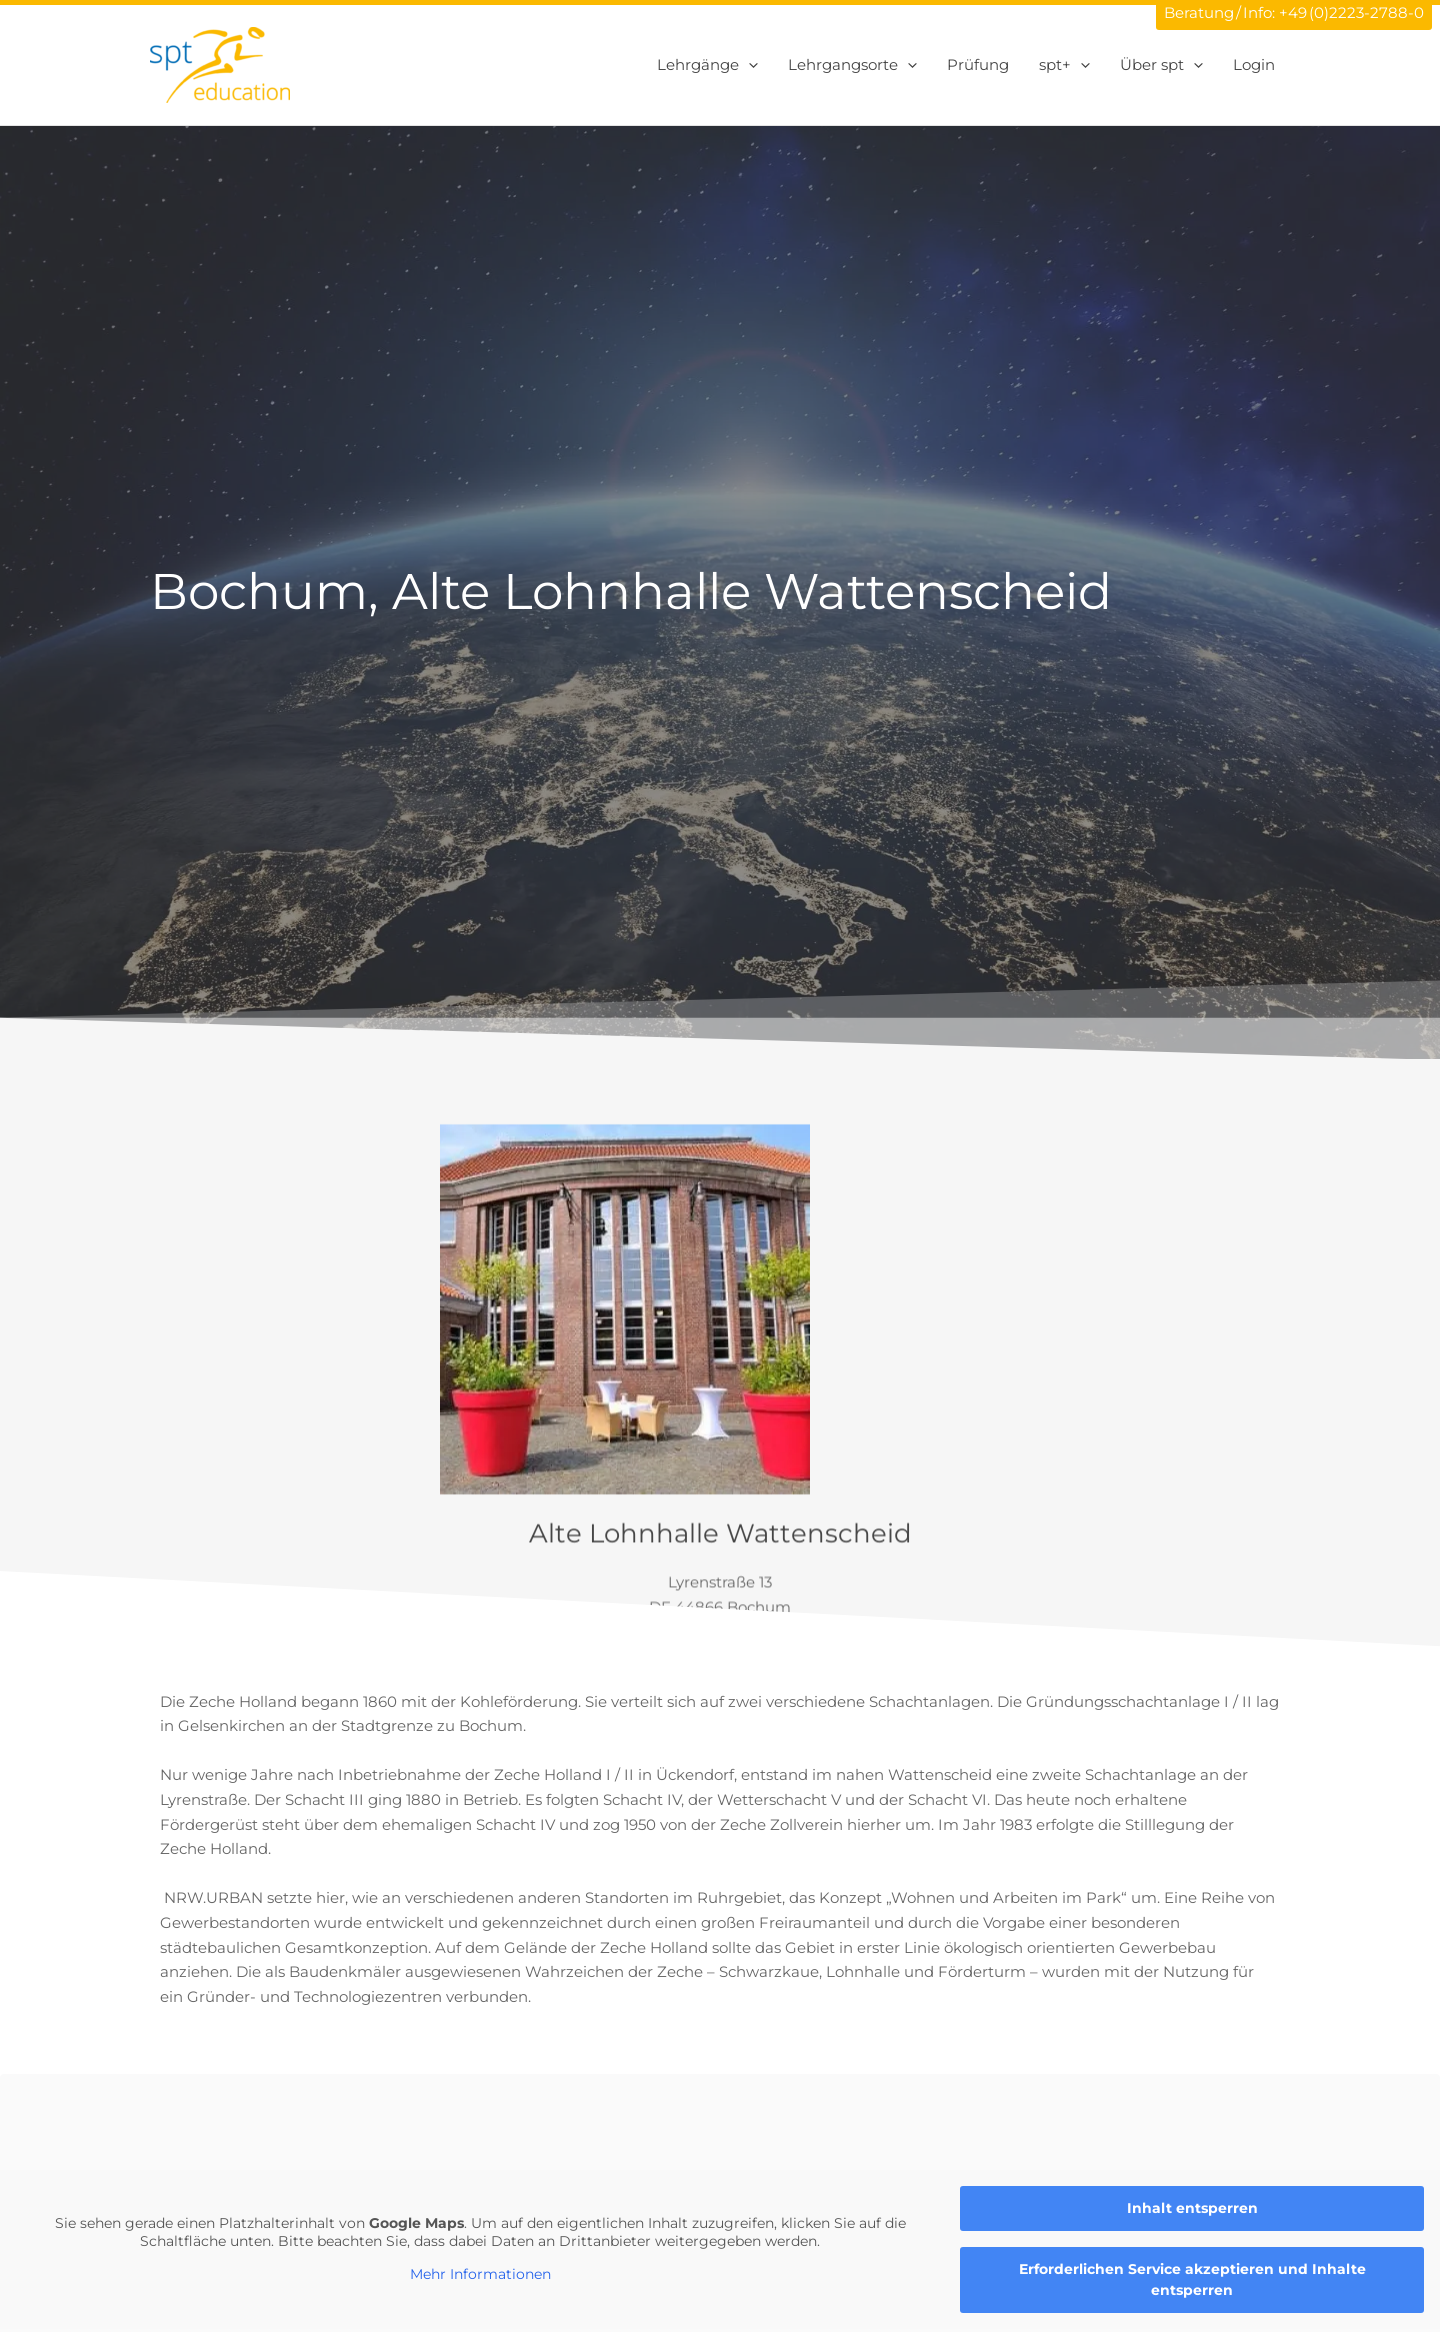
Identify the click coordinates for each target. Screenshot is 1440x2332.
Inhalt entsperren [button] (1192, 2208)
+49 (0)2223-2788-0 (1351, 12)
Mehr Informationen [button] (480, 2274)
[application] (748, 65)
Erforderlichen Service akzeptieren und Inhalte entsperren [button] (1192, 2279)
